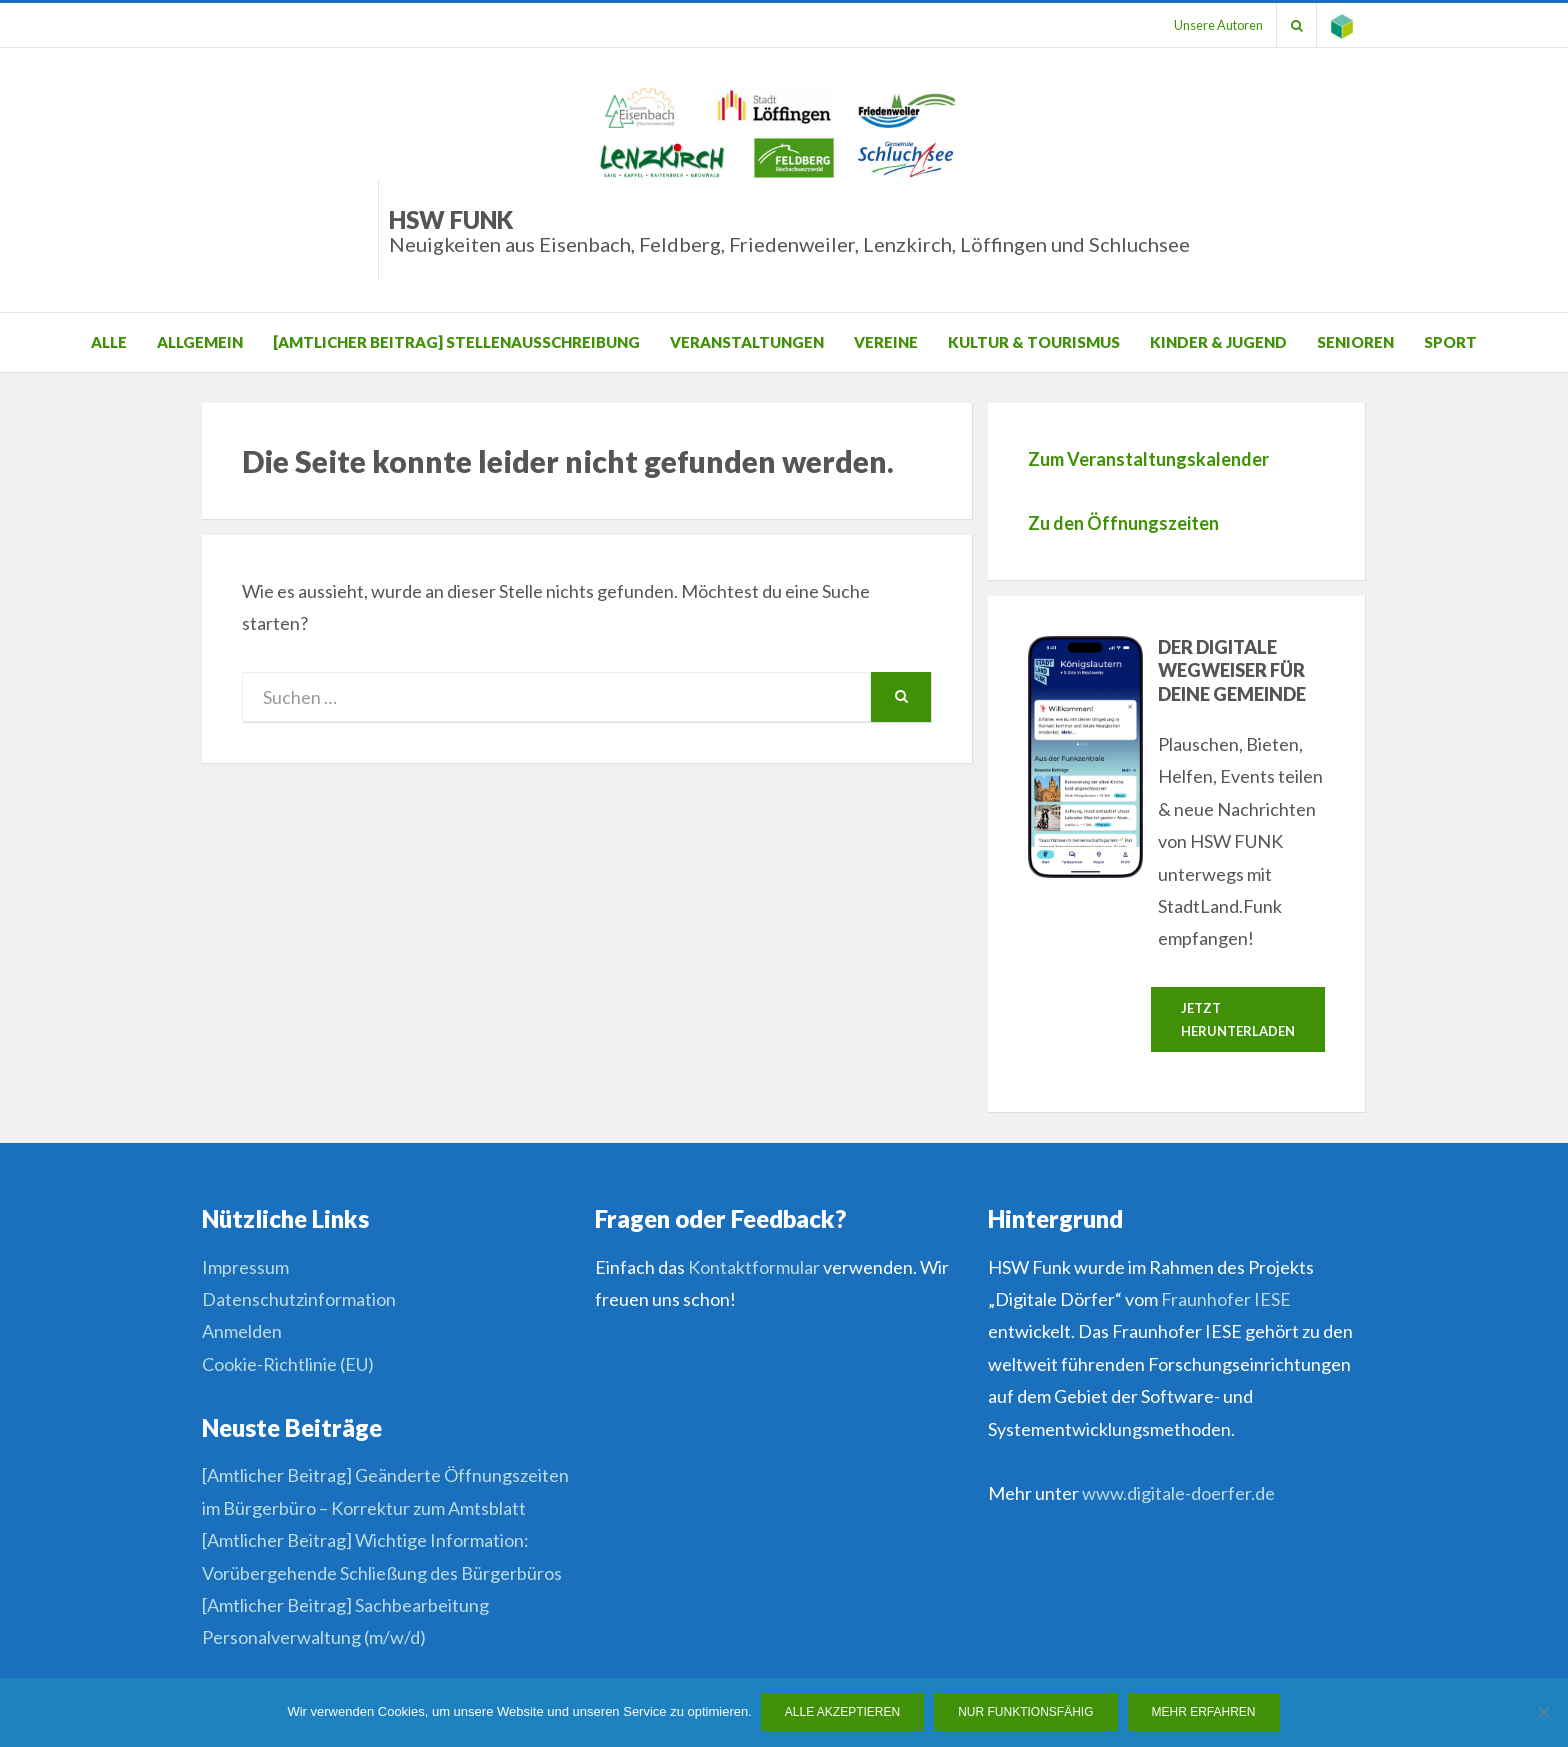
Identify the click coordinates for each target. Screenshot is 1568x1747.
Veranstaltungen (747, 342)
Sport (1450, 342)
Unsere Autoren (1211, 25)
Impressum (245, 1268)
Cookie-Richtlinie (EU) (288, 1365)
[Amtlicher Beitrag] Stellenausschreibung (456, 342)
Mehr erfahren (1205, 1713)
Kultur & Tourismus (1034, 342)
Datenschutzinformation (299, 1300)
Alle (109, 342)
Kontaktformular (754, 1268)
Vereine (886, 342)
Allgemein (200, 342)
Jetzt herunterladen (1238, 1019)
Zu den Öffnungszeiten (1123, 523)
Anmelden (242, 1332)
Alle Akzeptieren (843, 1713)
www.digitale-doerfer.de (1178, 1494)
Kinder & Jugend (1218, 342)
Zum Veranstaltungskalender (1148, 459)
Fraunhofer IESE (1226, 1300)
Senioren (1355, 342)
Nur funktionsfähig (1026, 1713)
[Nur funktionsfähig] (1543, 1713)
